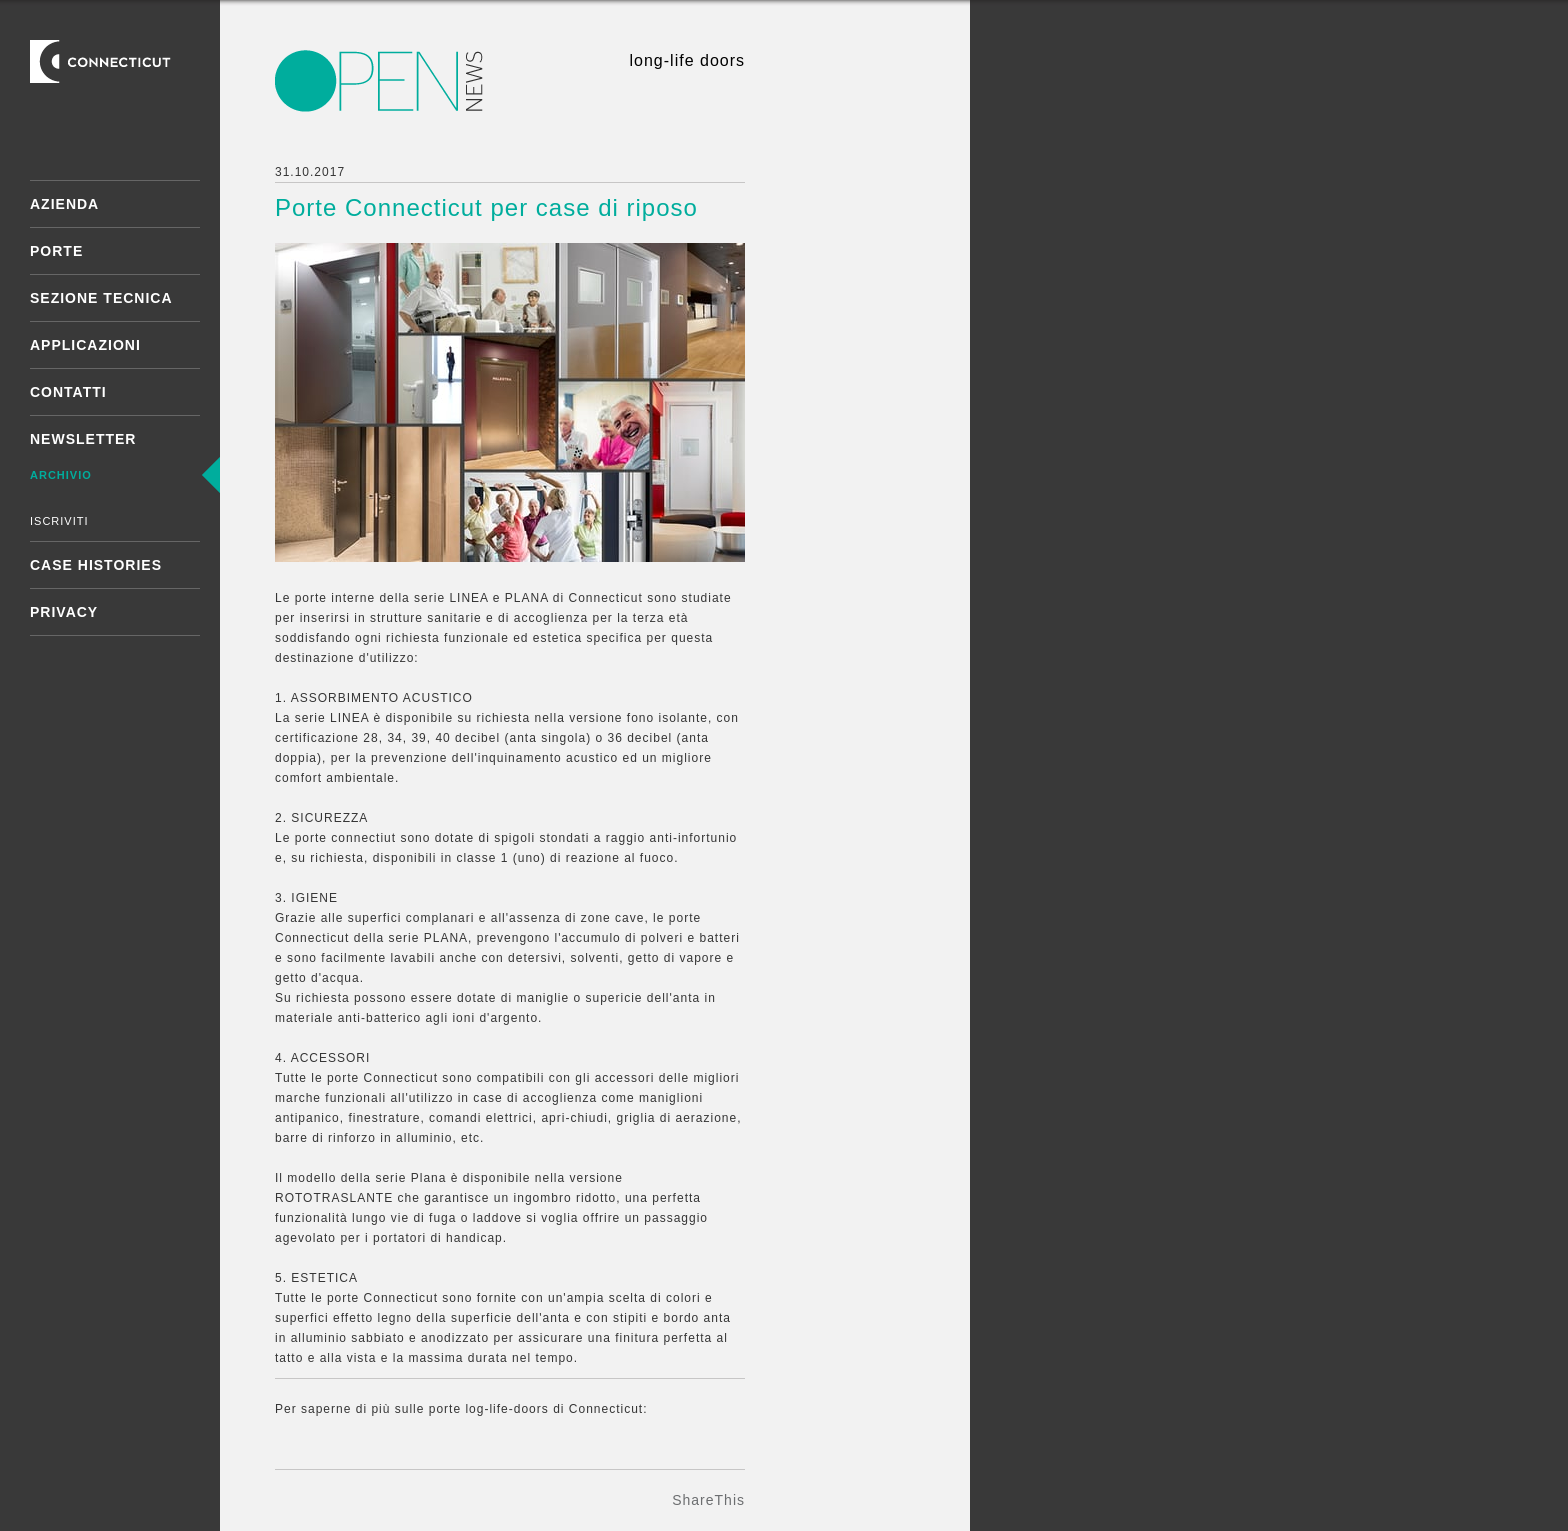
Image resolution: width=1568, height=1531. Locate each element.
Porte (56, 251)
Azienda (64, 204)
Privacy (64, 612)
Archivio (61, 475)
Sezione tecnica (101, 298)
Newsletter (83, 439)
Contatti (68, 392)
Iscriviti (59, 521)
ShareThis (708, 1500)
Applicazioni (85, 345)
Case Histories (96, 565)
